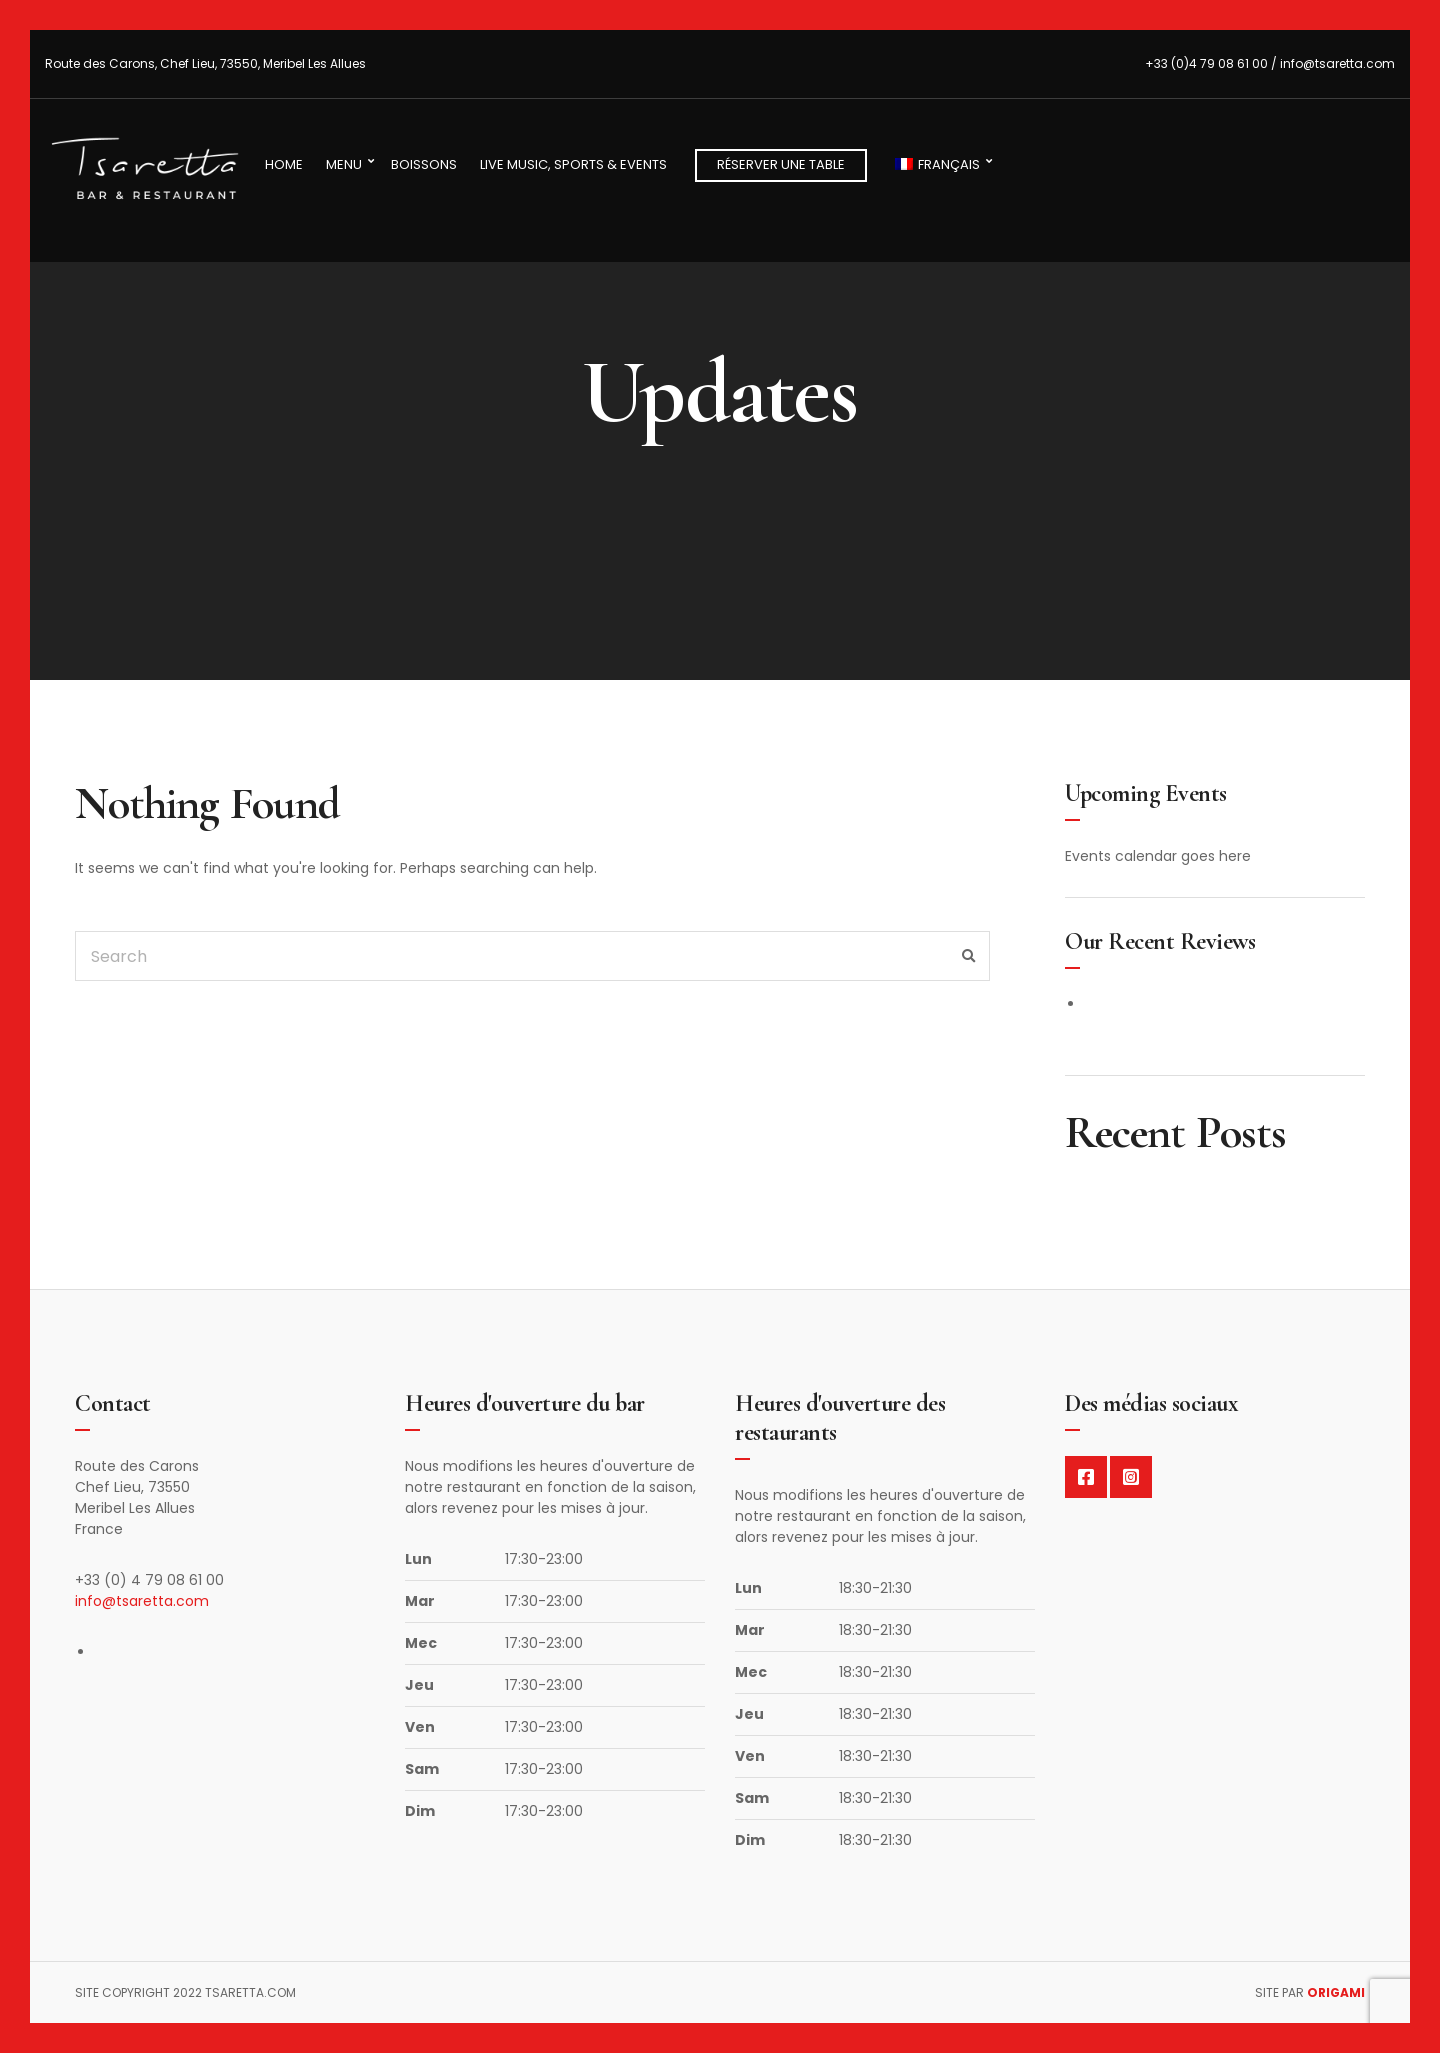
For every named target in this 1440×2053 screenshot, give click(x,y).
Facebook (1086, 1477)
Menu (344, 164)
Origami (1336, 1992)
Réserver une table (781, 164)
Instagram (1131, 1477)
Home (284, 164)
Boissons (424, 164)
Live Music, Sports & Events (573, 164)
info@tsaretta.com (142, 1601)
